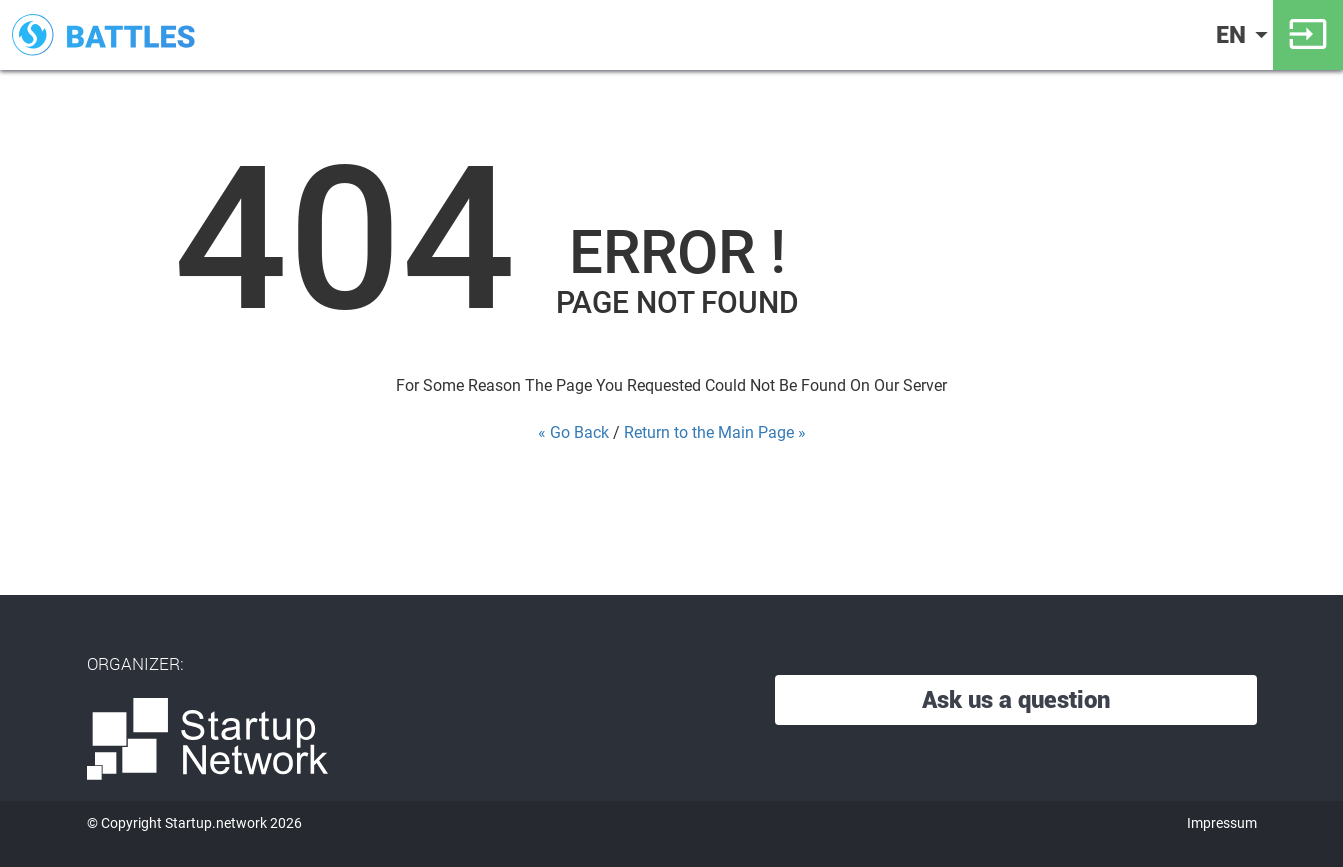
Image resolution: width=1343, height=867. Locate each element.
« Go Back (573, 432)
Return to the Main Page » (715, 432)
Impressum (1222, 823)
